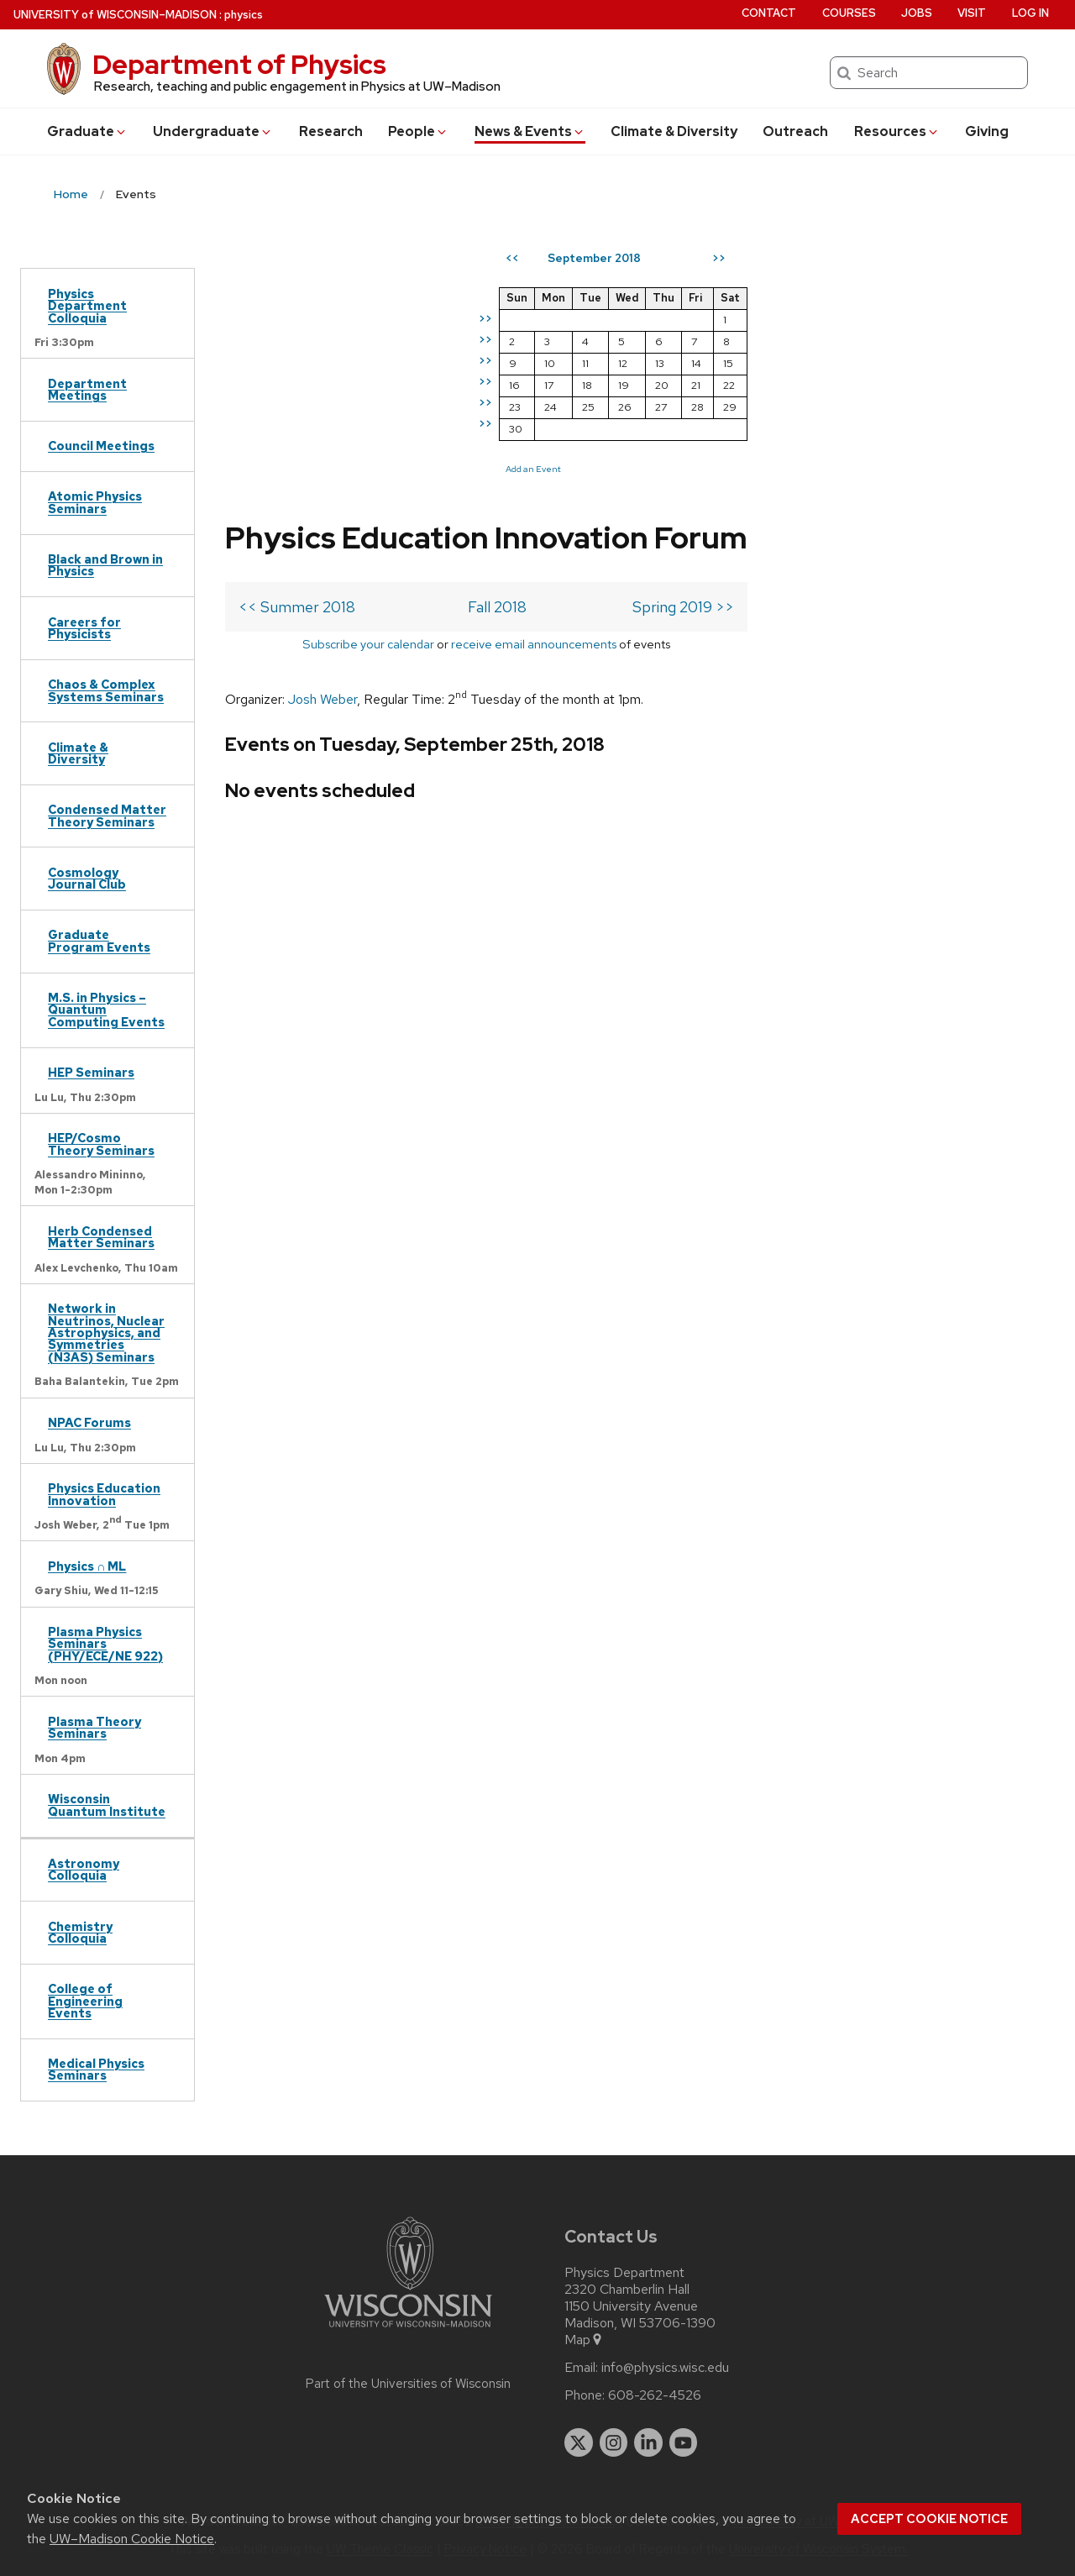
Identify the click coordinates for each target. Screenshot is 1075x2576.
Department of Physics (239, 64)
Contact (769, 13)
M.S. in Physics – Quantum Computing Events (106, 1009)
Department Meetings (87, 389)
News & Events (530, 131)
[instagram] (614, 2442)
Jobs (916, 13)
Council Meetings (101, 446)
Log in (1030, 13)
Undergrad (213, 131)
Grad (87, 131)
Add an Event (777, 469)
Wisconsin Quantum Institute (106, 1804)
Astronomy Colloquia (83, 1869)
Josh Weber (322, 468)
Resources (897, 131)
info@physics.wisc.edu (665, 2367)
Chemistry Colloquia (80, 1932)
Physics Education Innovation (104, 1494)
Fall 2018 (467, 376)
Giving (987, 131)
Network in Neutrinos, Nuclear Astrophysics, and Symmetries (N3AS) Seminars (106, 1332)
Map (584, 2340)
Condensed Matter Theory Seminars (107, 815)
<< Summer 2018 (297, 376)
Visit (971, 13)
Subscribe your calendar (338, 413)
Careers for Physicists (84, 628)
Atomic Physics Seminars (95, 502)
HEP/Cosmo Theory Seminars (101, 1143)
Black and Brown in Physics (105, 565)
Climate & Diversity (674, 131)
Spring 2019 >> (622, 376)
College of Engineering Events (85, 2001)
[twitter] (578, 2442)
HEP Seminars (91, 1072)
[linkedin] (648, 2442)
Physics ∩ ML (87, 1566)
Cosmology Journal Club (87, 878)
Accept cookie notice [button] (929, 2518)
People (418, 131)
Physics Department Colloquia (87, 306)
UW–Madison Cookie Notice (132, 2538)
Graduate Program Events (99, 940)
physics (243, 15)
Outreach (795, 131)
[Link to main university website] (408, 2330)
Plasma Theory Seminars (94, 1727)
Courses (849, 13)
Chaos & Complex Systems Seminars (106, 690)
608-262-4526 (654, 2395)
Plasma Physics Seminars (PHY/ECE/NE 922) (105, 1644)
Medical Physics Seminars (96, 2069)
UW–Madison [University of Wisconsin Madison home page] (115, 15)
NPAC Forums (89, 1422)
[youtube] (683, 2442)
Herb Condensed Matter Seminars (101, 1237)
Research (331, 131)
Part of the (408, 2383)
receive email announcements (503, 413)
